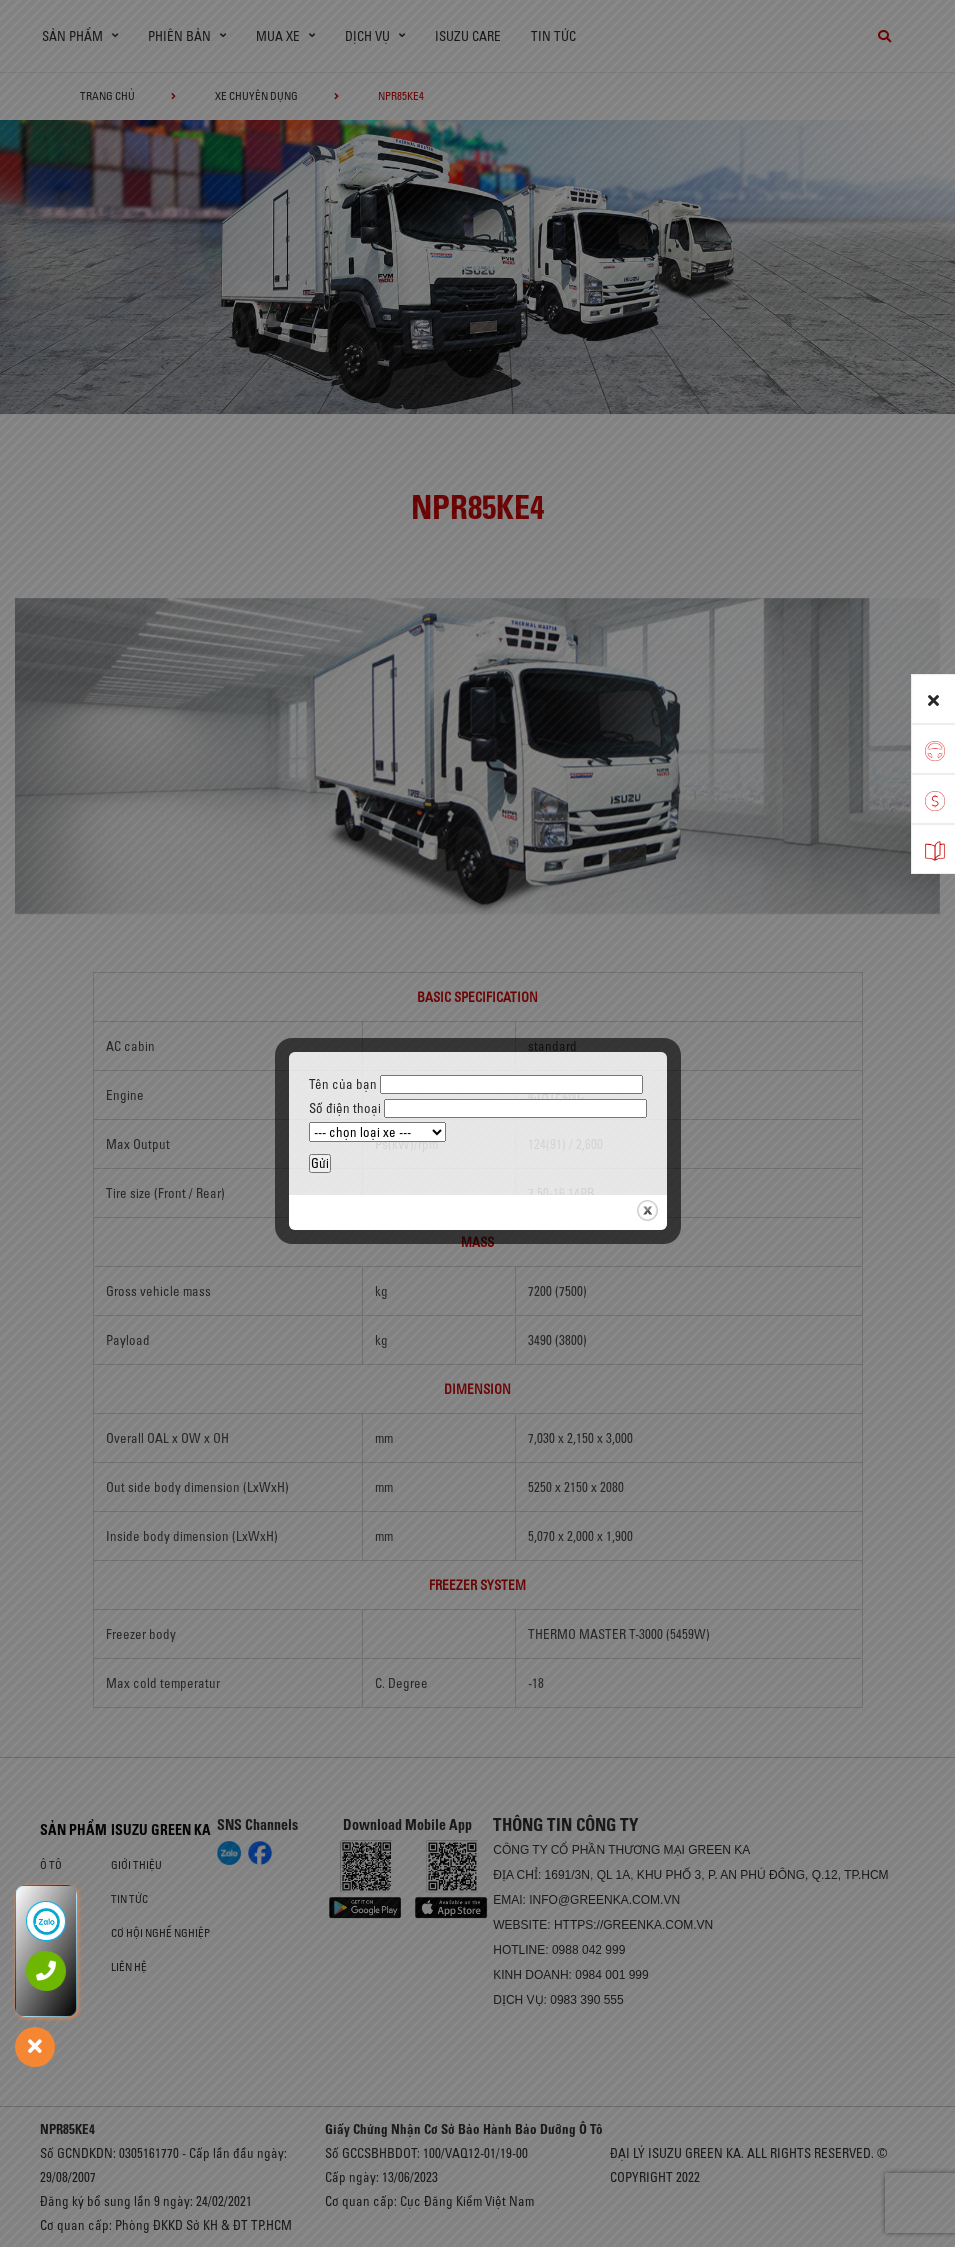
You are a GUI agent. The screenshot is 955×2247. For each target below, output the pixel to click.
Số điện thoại (478, 1108)
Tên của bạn (476, 1084)
